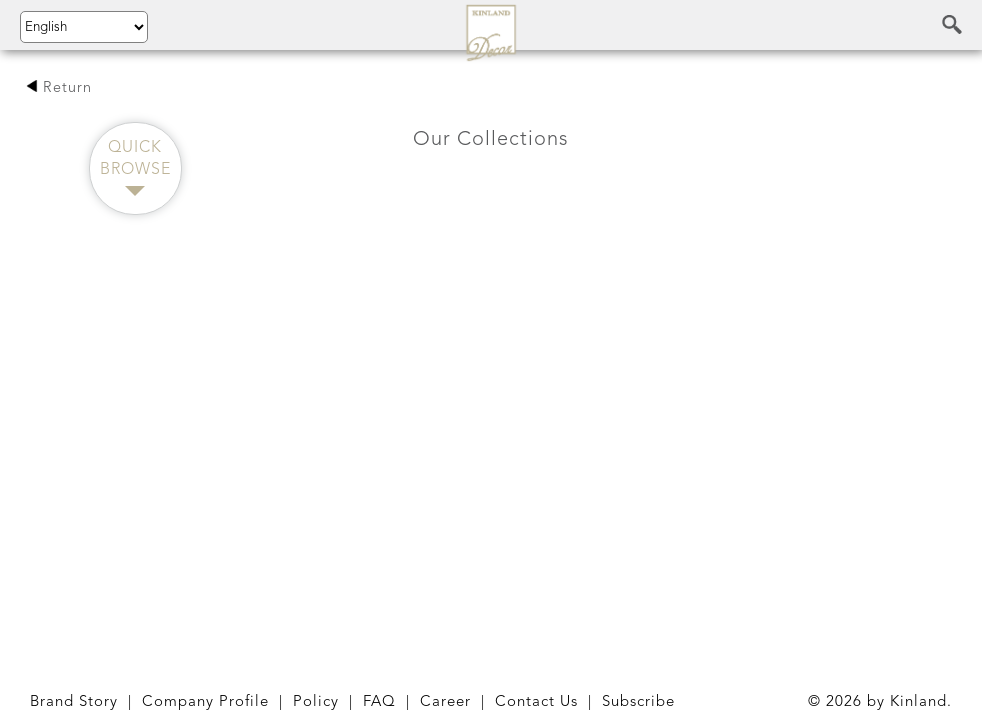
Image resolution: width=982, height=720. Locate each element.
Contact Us (536, 702)
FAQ (379, 702)
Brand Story (74, 702)
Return (59, 88)
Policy (316, 702)
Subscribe (638, 702)
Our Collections (491, 140)
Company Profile (205, 702)
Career (445, 702)
